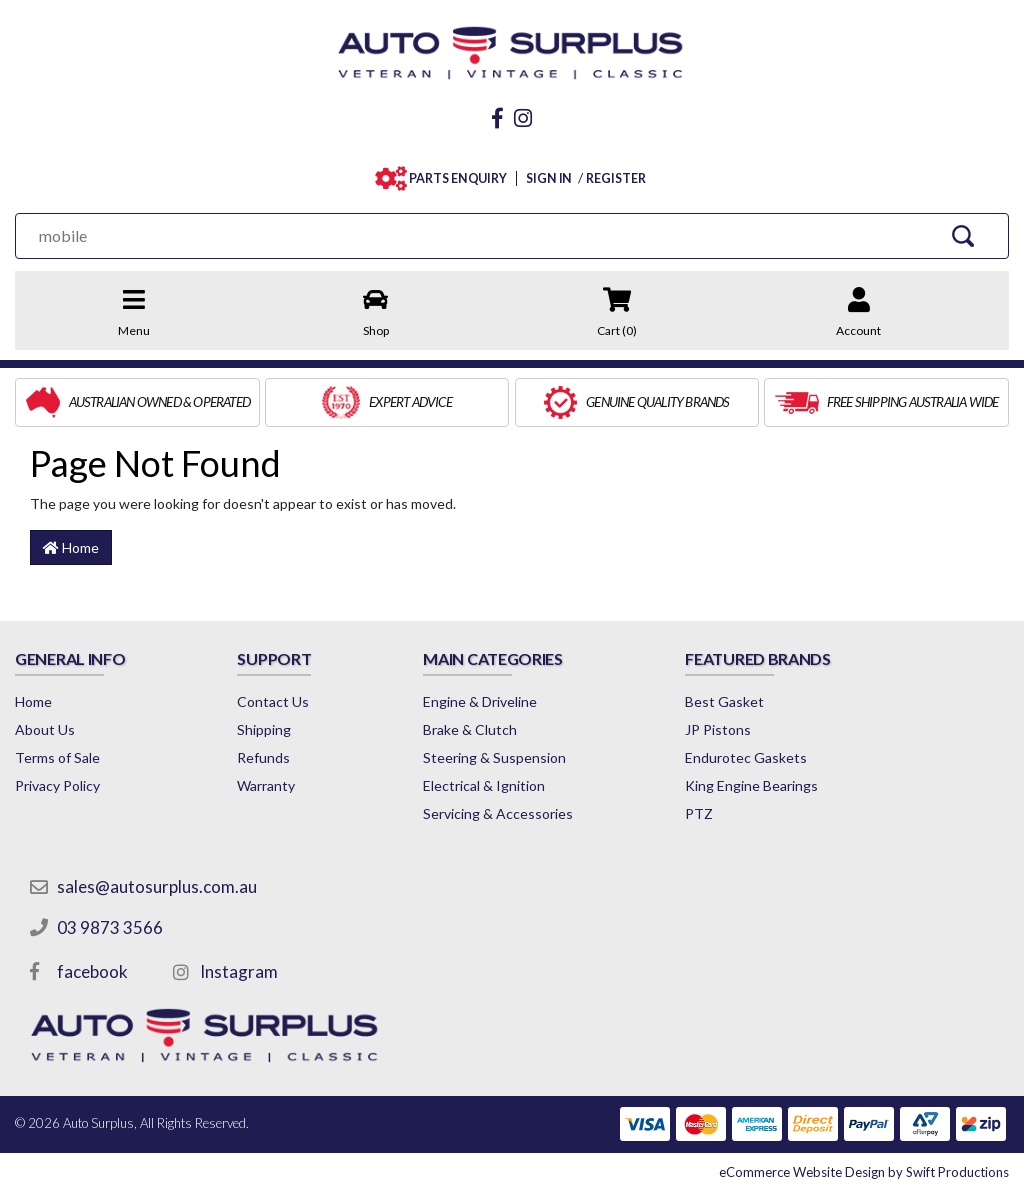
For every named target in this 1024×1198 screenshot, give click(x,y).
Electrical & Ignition (484, 785)
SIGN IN (549, 178)
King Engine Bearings (751, 785)
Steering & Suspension (494, 757)
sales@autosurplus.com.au (157, 886)
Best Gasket (724, 701)
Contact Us (273, 701)
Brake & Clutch (470, 729)
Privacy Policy (57, 785)
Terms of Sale (57, 757)
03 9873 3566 (110, 927)
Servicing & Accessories (498, 813)
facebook (92, 971)
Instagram (239, 971)
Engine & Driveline (480, 701)
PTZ (699, 813)
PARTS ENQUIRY (453, 178)
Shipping (264, 729)
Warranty (266, 785)
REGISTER (615, 178)
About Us (45, 729)
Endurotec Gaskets (746, 757)
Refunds (263, 757)
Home (71, 547)
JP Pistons (718, 729)
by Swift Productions (864, 1172)
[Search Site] (963, 235)
